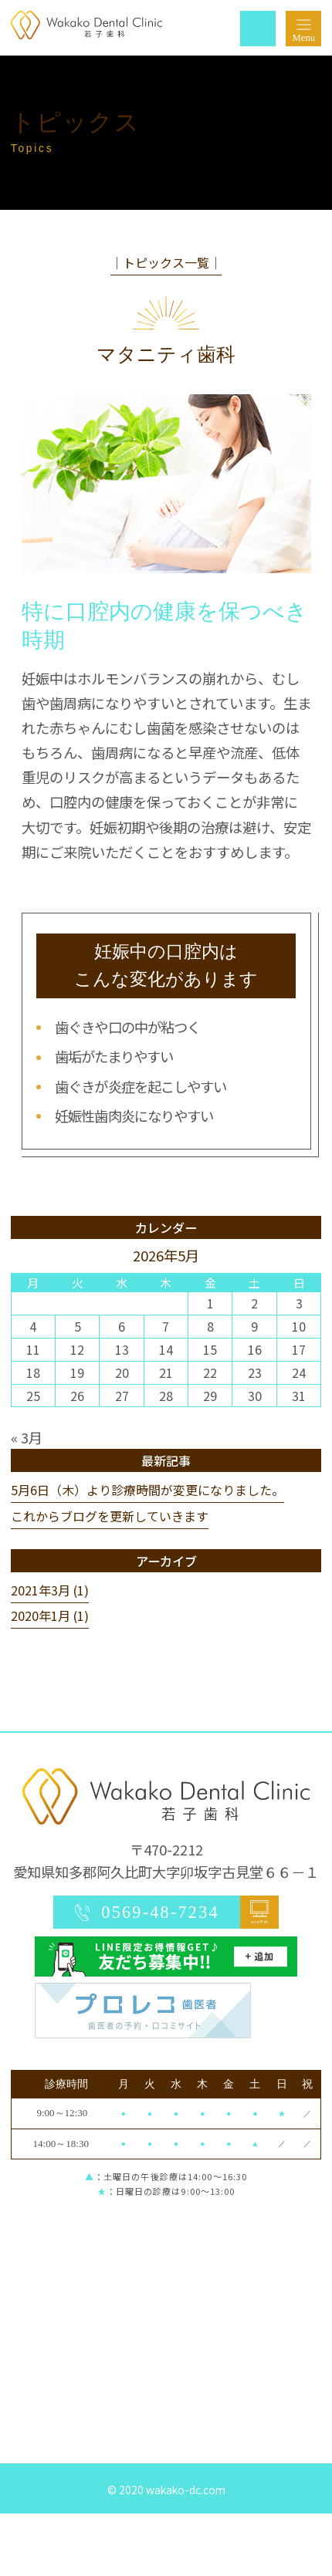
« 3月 (26, 1437)
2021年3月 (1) (50, 1590)
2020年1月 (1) (50, 1615)
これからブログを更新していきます (109, 1516)
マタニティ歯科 (166, 354)
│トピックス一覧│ (166, 262)
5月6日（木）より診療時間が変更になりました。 (147, 1489)
